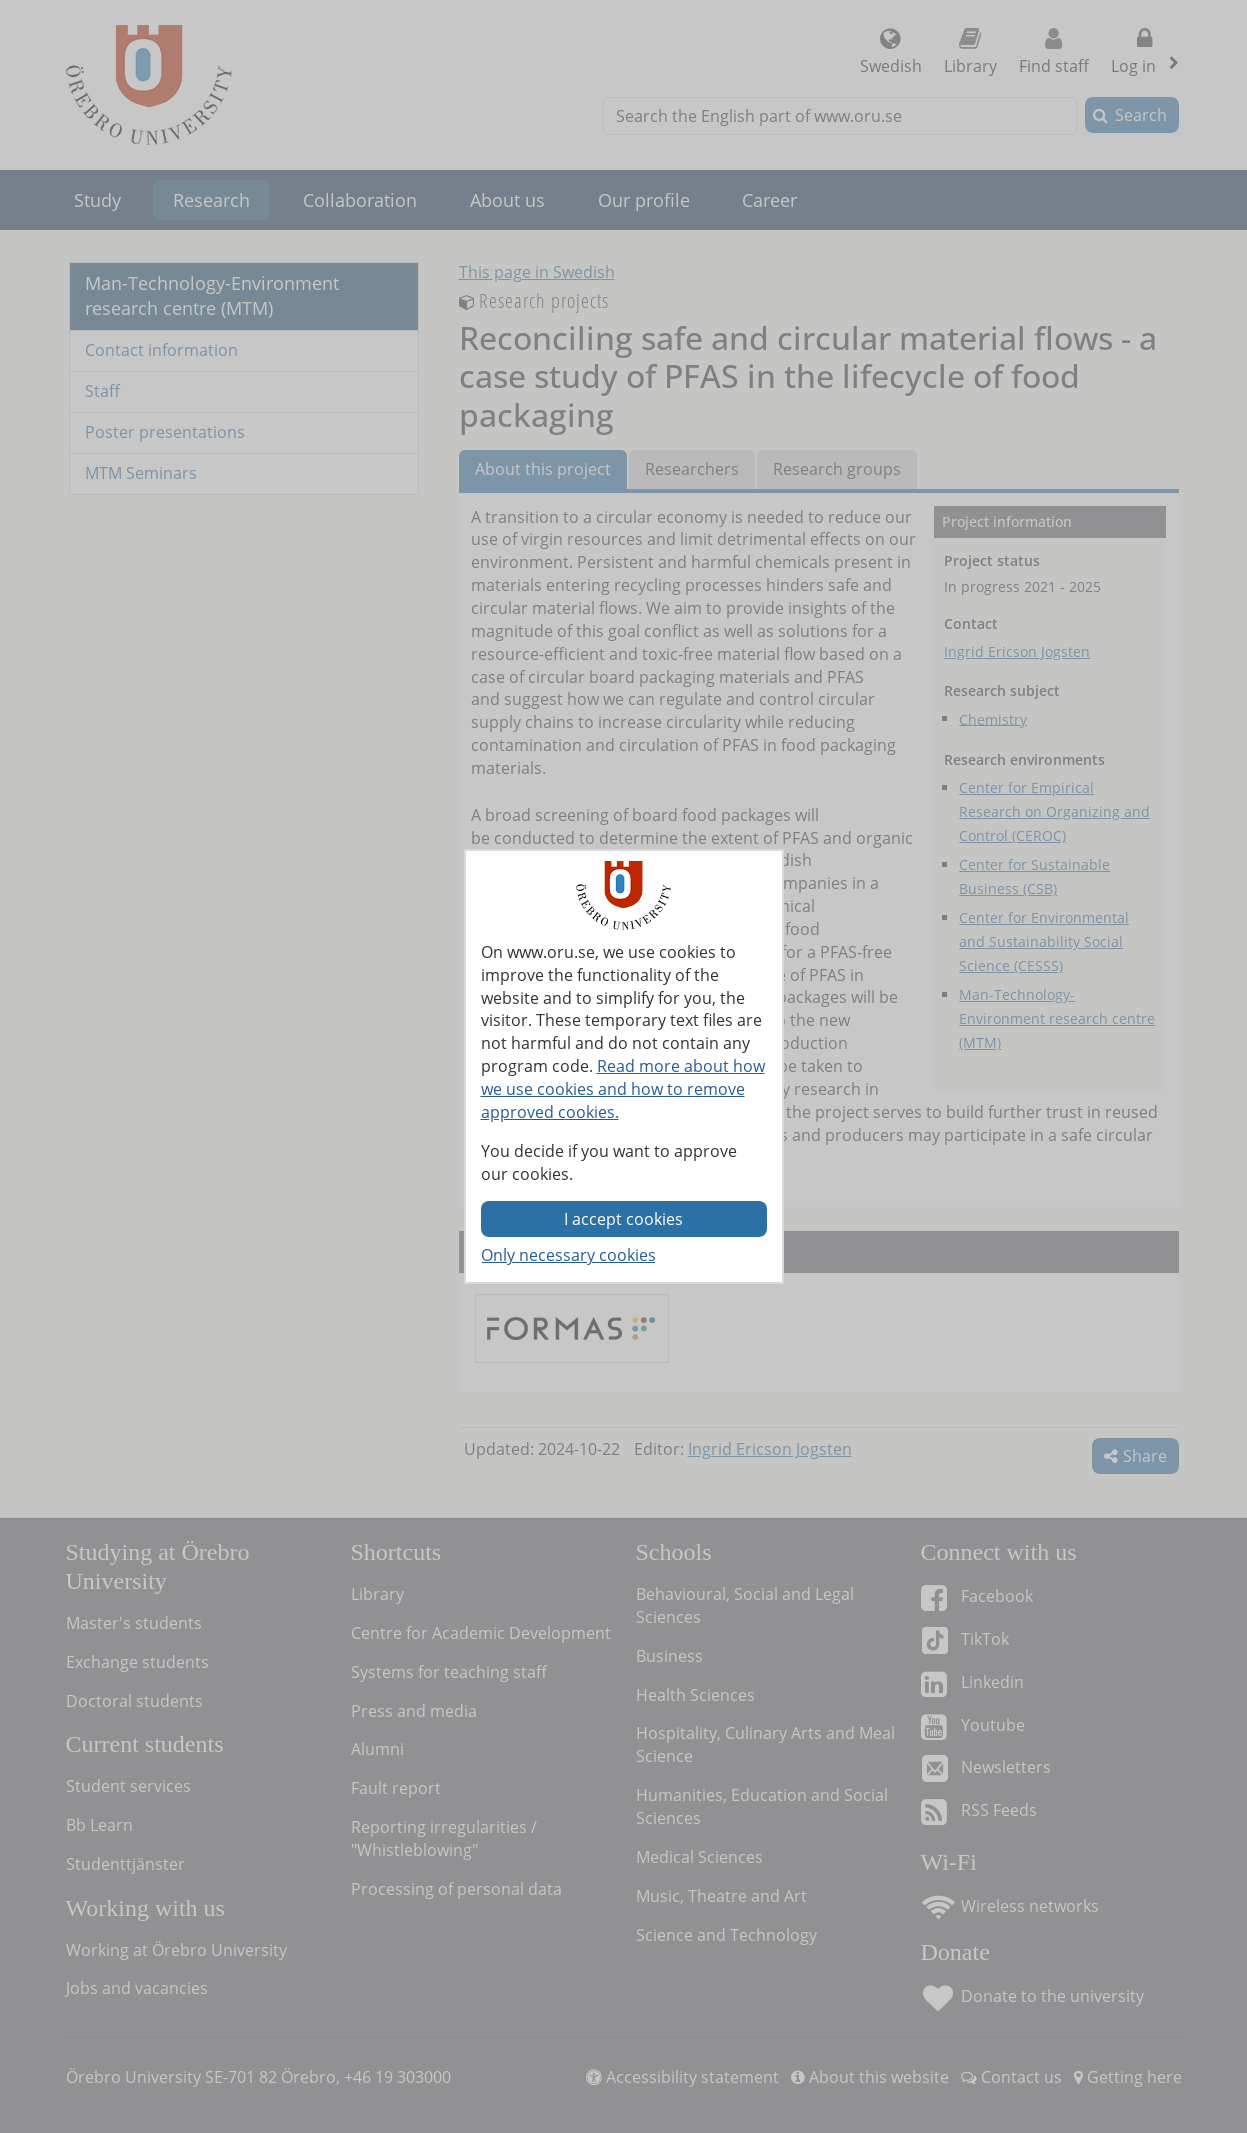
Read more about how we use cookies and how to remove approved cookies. (623, 1089)
